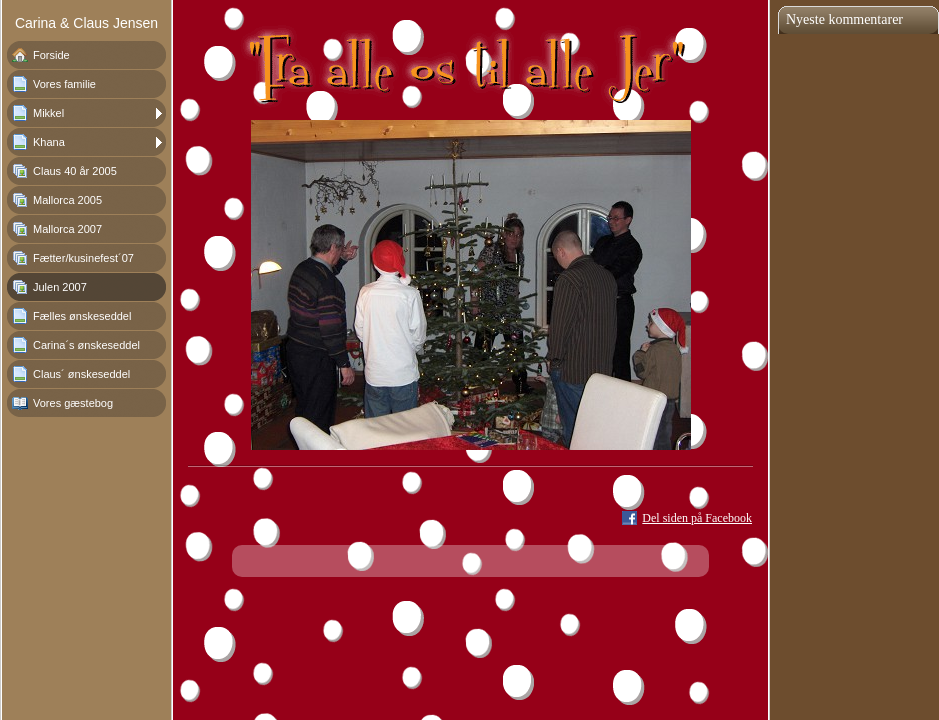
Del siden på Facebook (697, 518)
